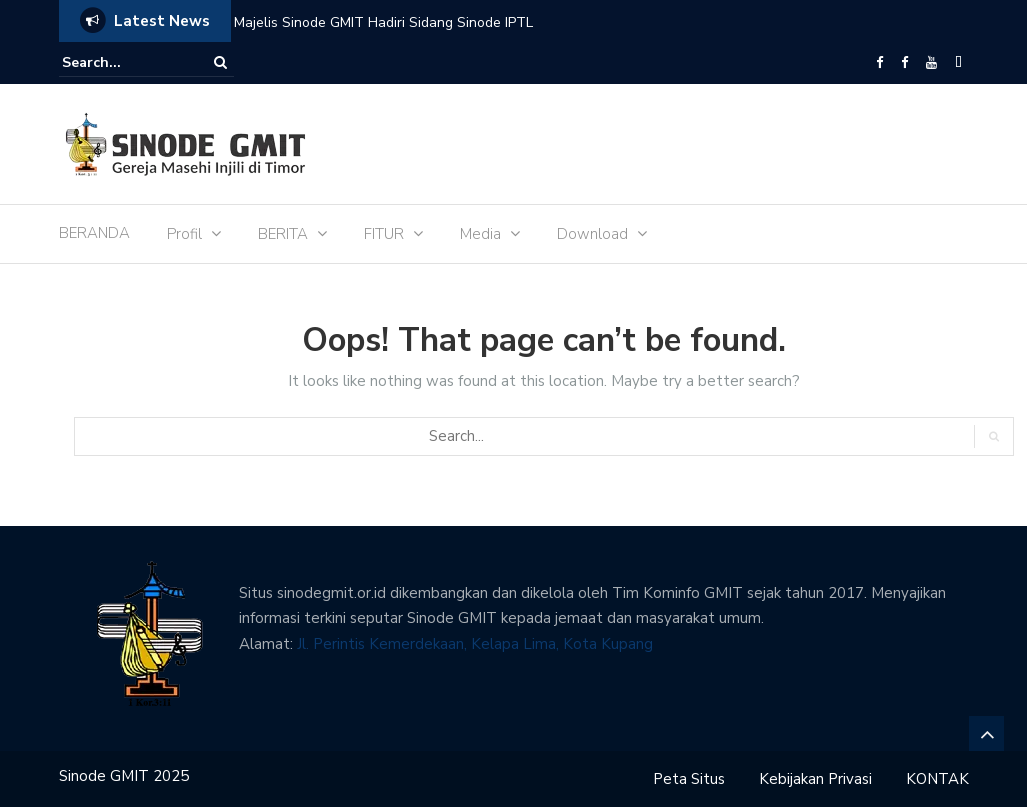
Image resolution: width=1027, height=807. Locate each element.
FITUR (384, 234)
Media (480, 234)
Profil (184, 234)
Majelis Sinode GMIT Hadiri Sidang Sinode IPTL (383, 22)
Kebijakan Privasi (815, 779)
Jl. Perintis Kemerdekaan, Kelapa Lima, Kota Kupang (475, 644)
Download (592, 234)
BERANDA (94, 233)
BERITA (283, 234)
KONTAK (937, 779)
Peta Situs (689, 779)
